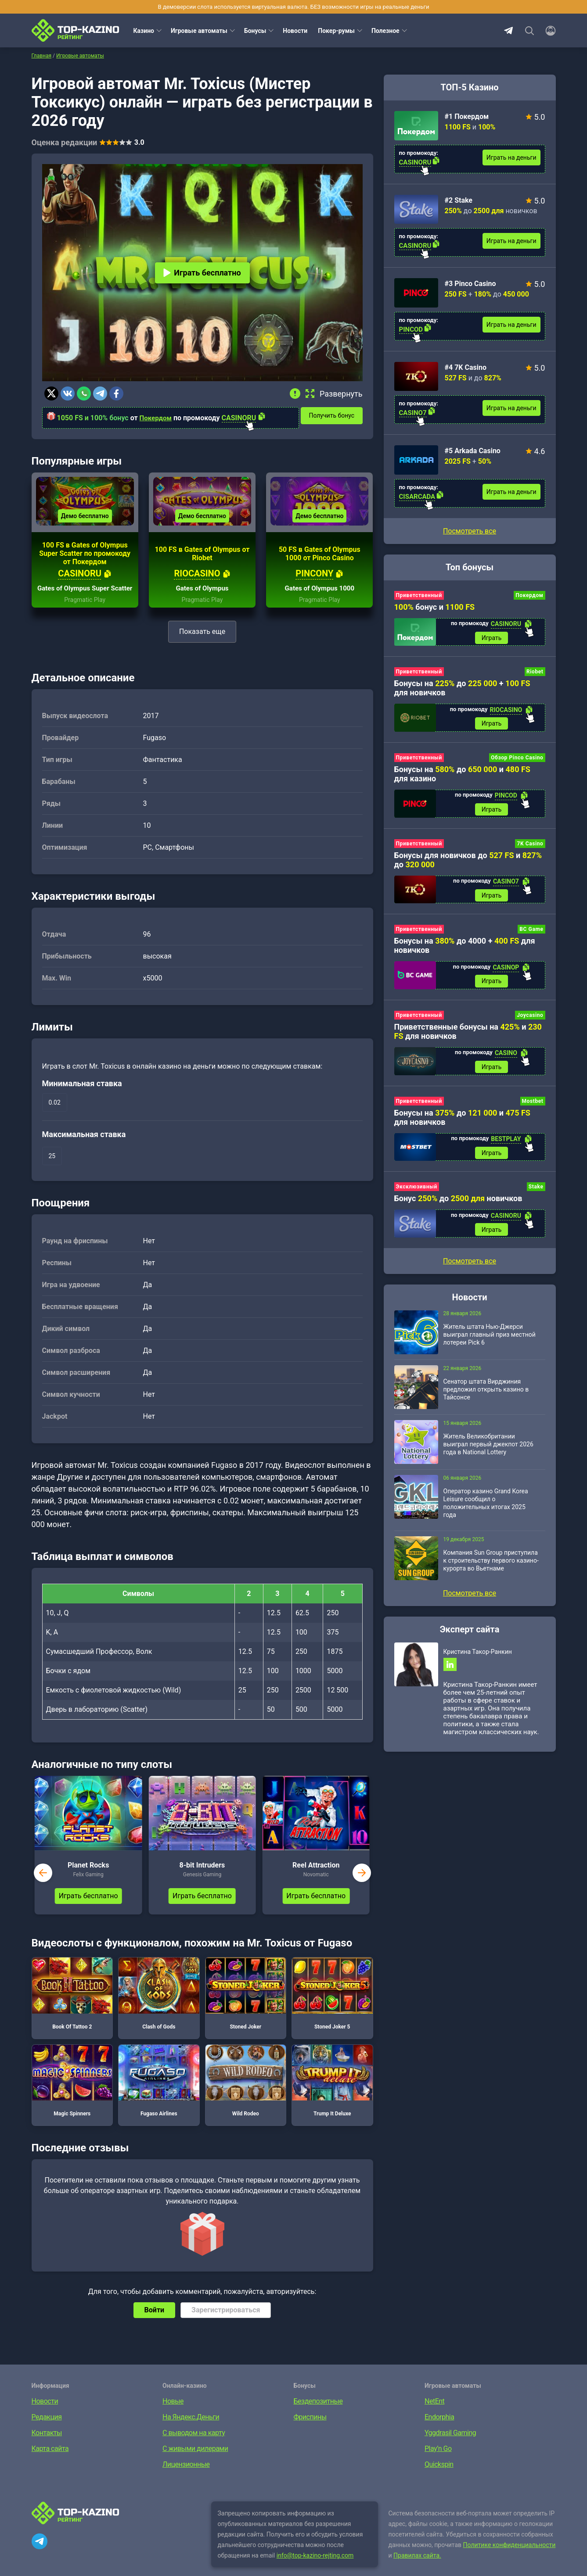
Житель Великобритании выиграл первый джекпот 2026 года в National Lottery (488, 1454)
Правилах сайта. (417, 2570)
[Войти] (548, 30)
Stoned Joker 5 (332, 2008)
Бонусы (255, 30)
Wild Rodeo (245, 2095)
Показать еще (202, 646)
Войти (154, 2325)
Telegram (508, 30)
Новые (173, 2416)
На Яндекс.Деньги (190, 2432)
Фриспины (310, 2432)
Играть (492, 638)
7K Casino (530, 847)
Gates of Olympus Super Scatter (85, 599)
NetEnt (434, 2416)
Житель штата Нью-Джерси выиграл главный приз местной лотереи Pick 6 (489, 1344)
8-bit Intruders (202, 1880)
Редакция (47, 2432)
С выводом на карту (193, 2448)
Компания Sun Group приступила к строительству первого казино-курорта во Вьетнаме (491, 1570)
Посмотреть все (469, 531)
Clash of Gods (159, 2008)
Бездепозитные (318, 2416)
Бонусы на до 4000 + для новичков (464, 950)
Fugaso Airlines (159, 2095)
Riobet (535, 673)
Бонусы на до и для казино (462, 776)
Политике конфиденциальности (509, 2559)
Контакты (47, 2448)
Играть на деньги (511, 157)
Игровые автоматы (199, 30)
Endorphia (439, 2432)
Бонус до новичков (458, 1207)
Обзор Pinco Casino (517, 760)
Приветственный (419, 595)
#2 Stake (459, 200)
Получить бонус (336, 415)
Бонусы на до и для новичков (462, 1125)
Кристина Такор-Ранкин (477, 1661)
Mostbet (533, 1109)
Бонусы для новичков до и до (468, 863)
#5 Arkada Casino (473, 451)
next (362, 1887)
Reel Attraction (315, 1880)
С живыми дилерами (195, 2463)
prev (43, 1887)
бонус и (434, 607)
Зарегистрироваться (225, 2325)
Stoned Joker (245, 2008)
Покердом (157, 418)
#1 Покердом (467, 116)
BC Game (531, 934)
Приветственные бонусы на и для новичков (468, 1037)
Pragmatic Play (84, 614)
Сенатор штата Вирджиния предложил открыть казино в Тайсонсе (486, 1399)
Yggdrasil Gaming (450, 2448)
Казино (144, 30)
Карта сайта (50, 2463)
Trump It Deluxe (332, 2095)
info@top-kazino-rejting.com (315, 2570)
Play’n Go (438, 2463)
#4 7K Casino (465, 367)
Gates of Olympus (202, 603)
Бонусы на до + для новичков (462, 689)
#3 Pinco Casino (470, 283)
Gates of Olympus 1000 (320, 603)
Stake (536, 1195)
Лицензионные (186, 2479)
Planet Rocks (88, 1880)
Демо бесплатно (85, 522)
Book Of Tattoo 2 (72, 2008)
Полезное (385, 30)
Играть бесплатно (202, 272)
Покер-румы (336, 30)
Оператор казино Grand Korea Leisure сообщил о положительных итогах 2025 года (485, 1513)
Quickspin (439, 2479)
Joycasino (530, 1021)
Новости (295, 30)
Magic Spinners (72, 2095)
